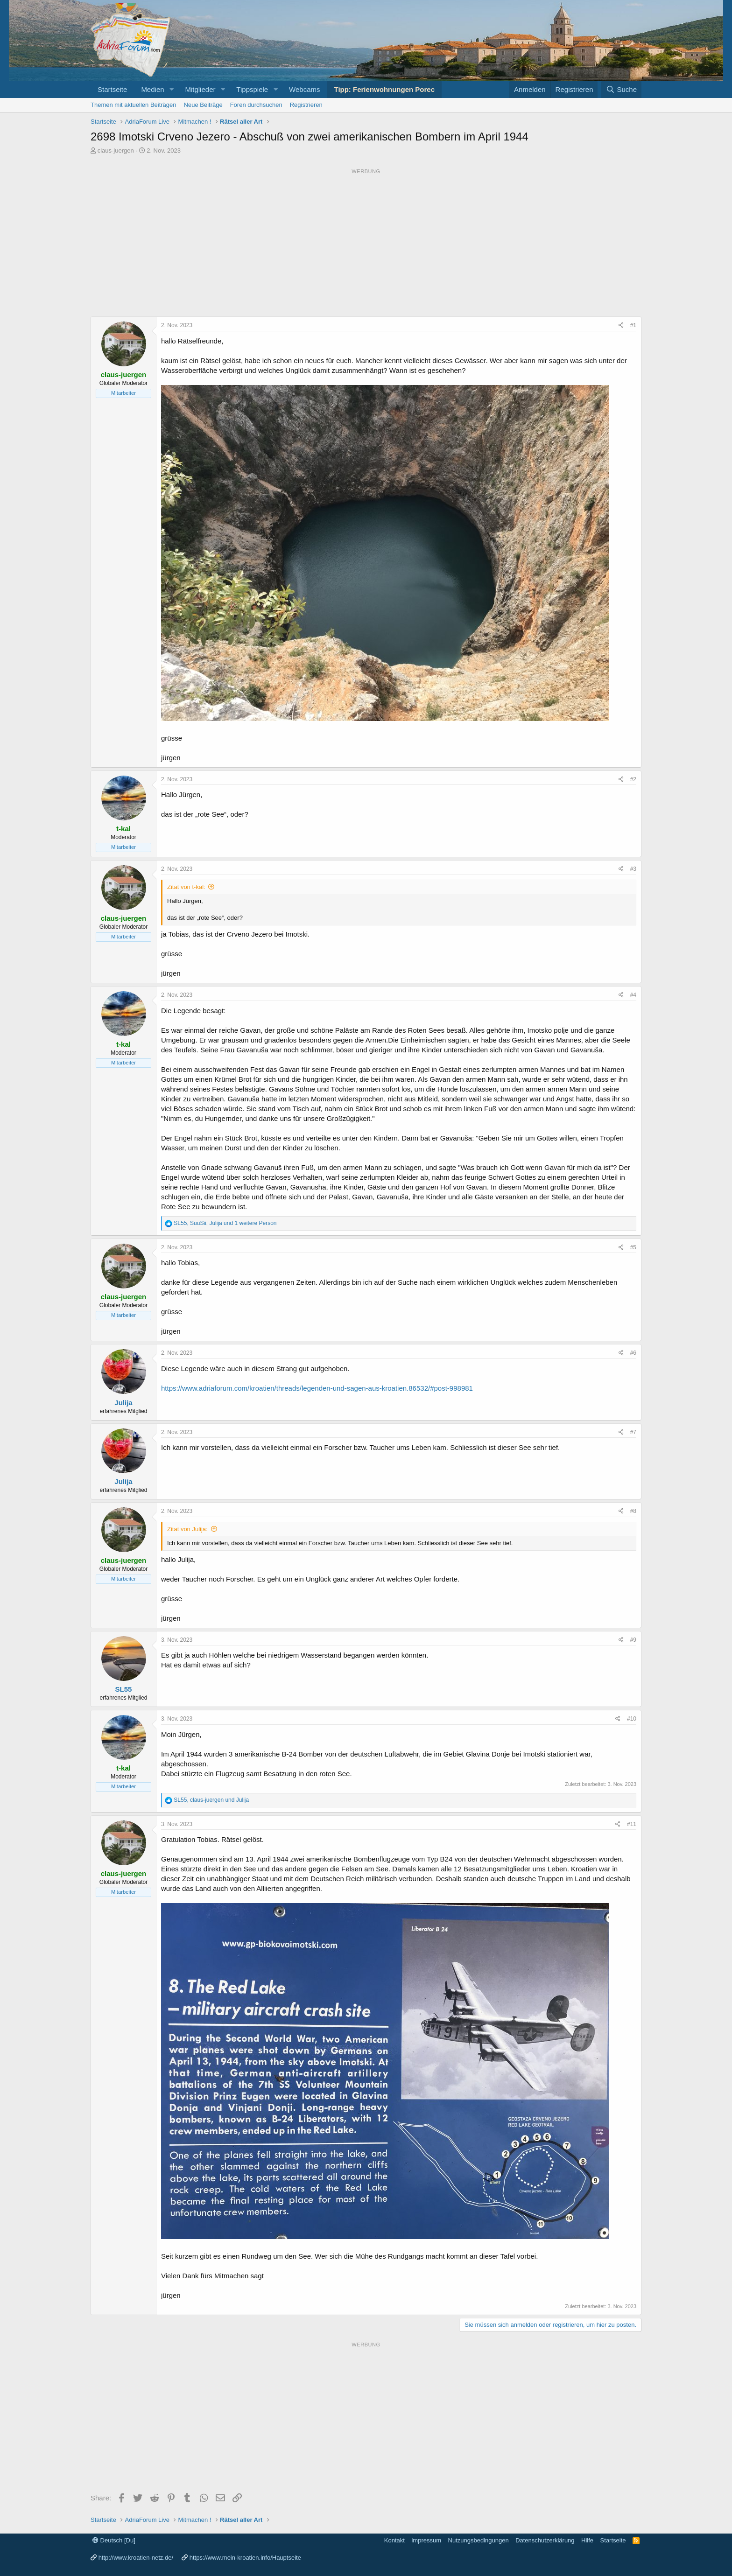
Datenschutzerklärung (544, 2540)
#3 (633, 869)
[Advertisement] (366, 242)
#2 (633, 779)
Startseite (112, 89)
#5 (633, 1247)
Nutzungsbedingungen (478, 2540)
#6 (633, 1353)
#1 (633, 325)
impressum (426, 2540)
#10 (631, 1718)
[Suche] (621, 89)
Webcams (304, 89)
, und (211, 1800)
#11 (631, 1824)
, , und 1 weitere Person (225, 1223)
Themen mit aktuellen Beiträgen (133, 104)
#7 (633, 1432)
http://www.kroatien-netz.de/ (136, 2557)
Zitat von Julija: (187, 1529)
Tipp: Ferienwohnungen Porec (384, 89)
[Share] (621, 325)
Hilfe (587, 2540)
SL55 (123, 1689)
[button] (171, 89)
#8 (633, 1511)
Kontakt (394, 2540)
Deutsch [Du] (113, 2540)
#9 (633, 1640)
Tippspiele (252, 89)
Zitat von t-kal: (186, 886)
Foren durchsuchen (256, 104)
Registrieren (306, 104)
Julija (123, 1403)
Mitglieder (200, 89)
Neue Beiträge (203, 104)
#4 (633, 995)
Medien (152, 89)
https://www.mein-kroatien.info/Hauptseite (245, 2557)
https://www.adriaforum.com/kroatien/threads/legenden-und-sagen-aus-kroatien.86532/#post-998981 (317, 1388)
